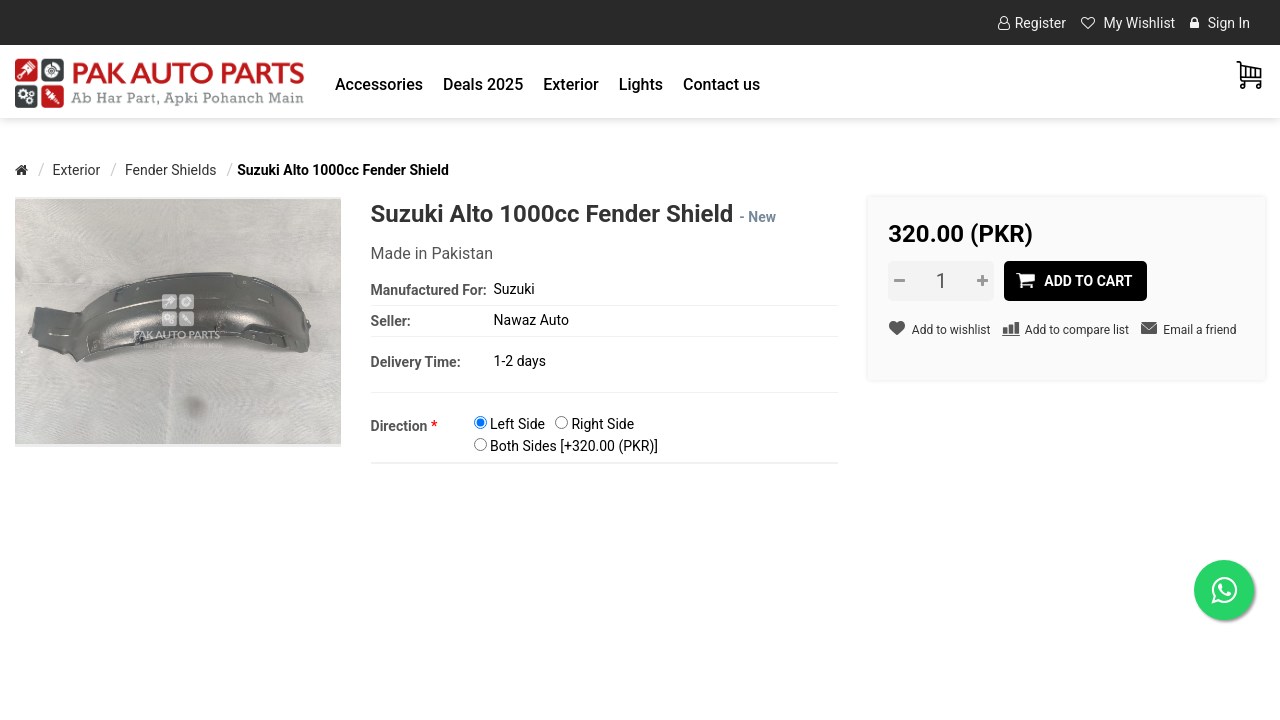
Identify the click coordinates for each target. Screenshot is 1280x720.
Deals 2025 (483, 84)
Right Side (602, 424)
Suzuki (514, 289)
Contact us (721, 84)
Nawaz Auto (531, 320)
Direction (404, 426)
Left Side (517, 424)
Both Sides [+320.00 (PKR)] (574, 446)
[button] (379, 84)
